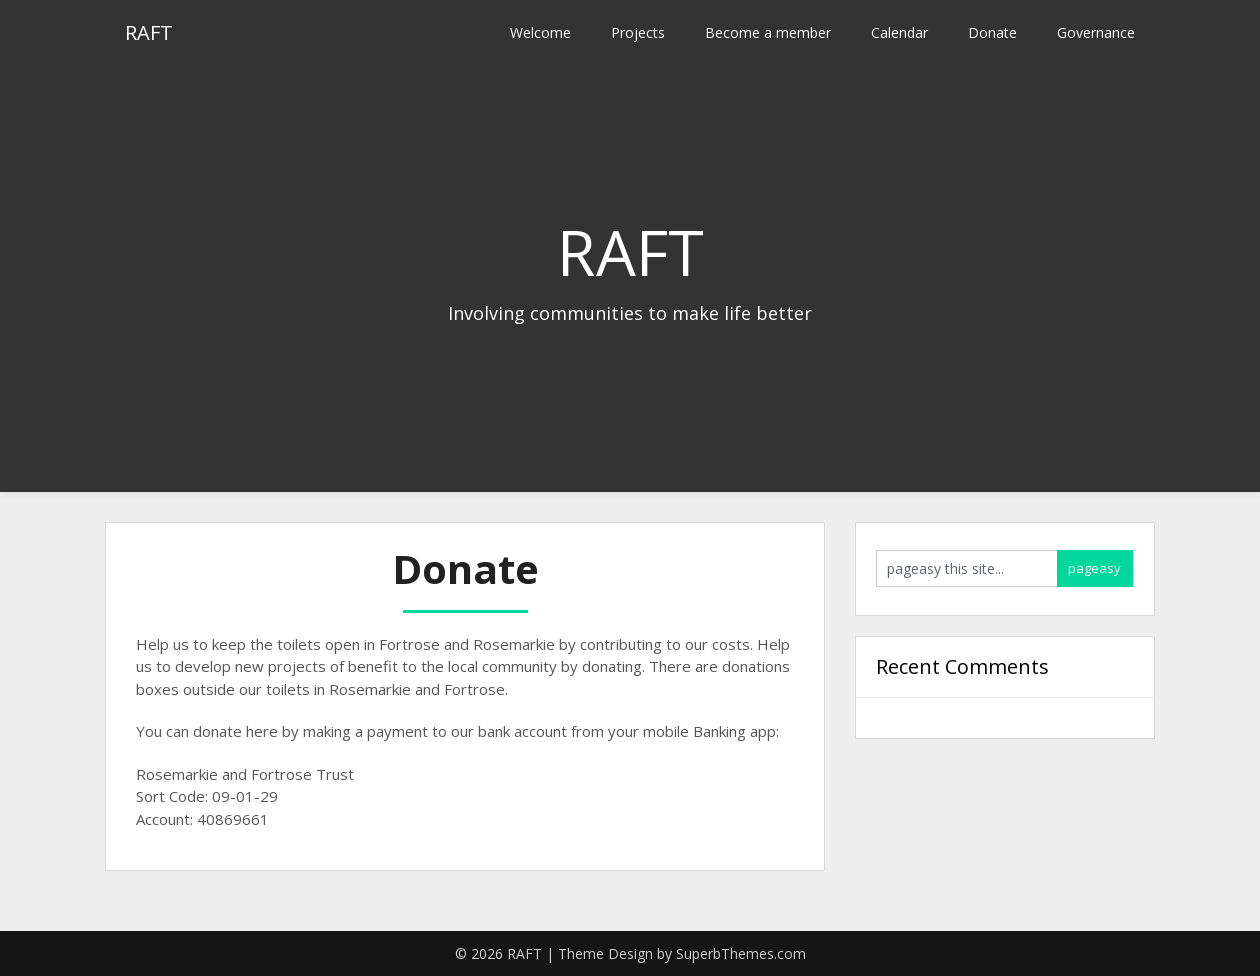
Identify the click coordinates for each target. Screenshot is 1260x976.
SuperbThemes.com (741, 953)
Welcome (540, 32)
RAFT (149, 32)
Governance (1096, 32)
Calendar (899, 32)
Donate (992, 32)
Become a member (768, 32)
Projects (638, 32)
